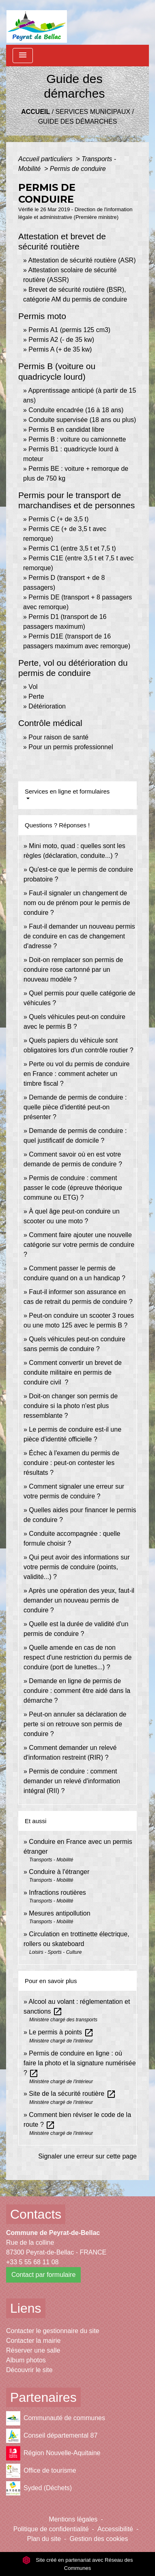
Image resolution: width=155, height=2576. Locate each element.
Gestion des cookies (98, 2538)
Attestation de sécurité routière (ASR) (82, 260)
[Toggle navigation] (23, 55)
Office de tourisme (41, 2471)
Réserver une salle (33, 2350)
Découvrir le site (29, 2369)
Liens (25, 2308)
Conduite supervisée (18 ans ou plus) (82, 419)
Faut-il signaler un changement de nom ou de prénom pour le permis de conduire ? (77, 903)
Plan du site (44, 2538)
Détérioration (47, 706)
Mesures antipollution (59, 1913)
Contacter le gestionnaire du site (52, 2330)
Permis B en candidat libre (66, 429)
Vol (32, 686)
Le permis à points (61, 2032)
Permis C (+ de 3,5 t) (58, 519)
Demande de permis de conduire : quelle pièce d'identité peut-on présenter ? (75, 1107)
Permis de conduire (78, 168)
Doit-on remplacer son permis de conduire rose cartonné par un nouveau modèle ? (73, 969)
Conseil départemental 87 (51, 2436)
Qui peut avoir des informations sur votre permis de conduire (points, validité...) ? (76, 1567)
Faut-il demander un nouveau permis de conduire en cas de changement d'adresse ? (79, 936)
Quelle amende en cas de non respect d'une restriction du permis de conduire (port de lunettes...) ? (77, 1657)
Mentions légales (73, 2519)
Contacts (35, 2214)
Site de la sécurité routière (72, 2093)
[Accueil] (36, 22)
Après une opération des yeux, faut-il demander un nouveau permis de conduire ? (79, 1600)
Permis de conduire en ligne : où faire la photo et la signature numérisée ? (80, 2063)
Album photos (26, 2360)
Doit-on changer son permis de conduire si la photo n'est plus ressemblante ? (71, 1406)
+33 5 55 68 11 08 (32, 2262)
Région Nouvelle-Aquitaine (53, 2453)
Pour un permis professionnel (70, 746)
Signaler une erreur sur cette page (87, 2156)
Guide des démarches (77, 121)
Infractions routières (57, 1892)
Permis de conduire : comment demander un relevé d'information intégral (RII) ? (72, 1781)
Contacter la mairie (33, 2340)
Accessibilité (115, 2529)
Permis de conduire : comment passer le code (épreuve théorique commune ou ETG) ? (73, 1187)
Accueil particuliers (46, 158)
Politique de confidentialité (51, 2529)
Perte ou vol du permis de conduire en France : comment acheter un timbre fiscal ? (76, 1074)
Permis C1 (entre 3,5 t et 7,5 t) (72, 548)
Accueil (35, 111)
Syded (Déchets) (39, 2488)
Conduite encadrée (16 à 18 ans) (75, 410)
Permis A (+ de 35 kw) (60, 349)
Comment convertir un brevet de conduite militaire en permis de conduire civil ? (73, 1372)
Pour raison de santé (58, 737)
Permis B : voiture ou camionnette (77, 439)
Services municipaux (93, 111)
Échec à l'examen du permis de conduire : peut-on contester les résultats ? (71, 1463)
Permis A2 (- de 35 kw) (61, 339)
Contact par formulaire (43, 2274)
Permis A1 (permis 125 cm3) (69, 329)
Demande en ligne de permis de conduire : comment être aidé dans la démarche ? (77, 1690)
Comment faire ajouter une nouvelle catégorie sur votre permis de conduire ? (79, 1244)
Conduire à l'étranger (59, 1871)
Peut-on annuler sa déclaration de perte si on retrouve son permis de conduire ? (75, 1724)
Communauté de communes (55, 2418)
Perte (36, 696)
